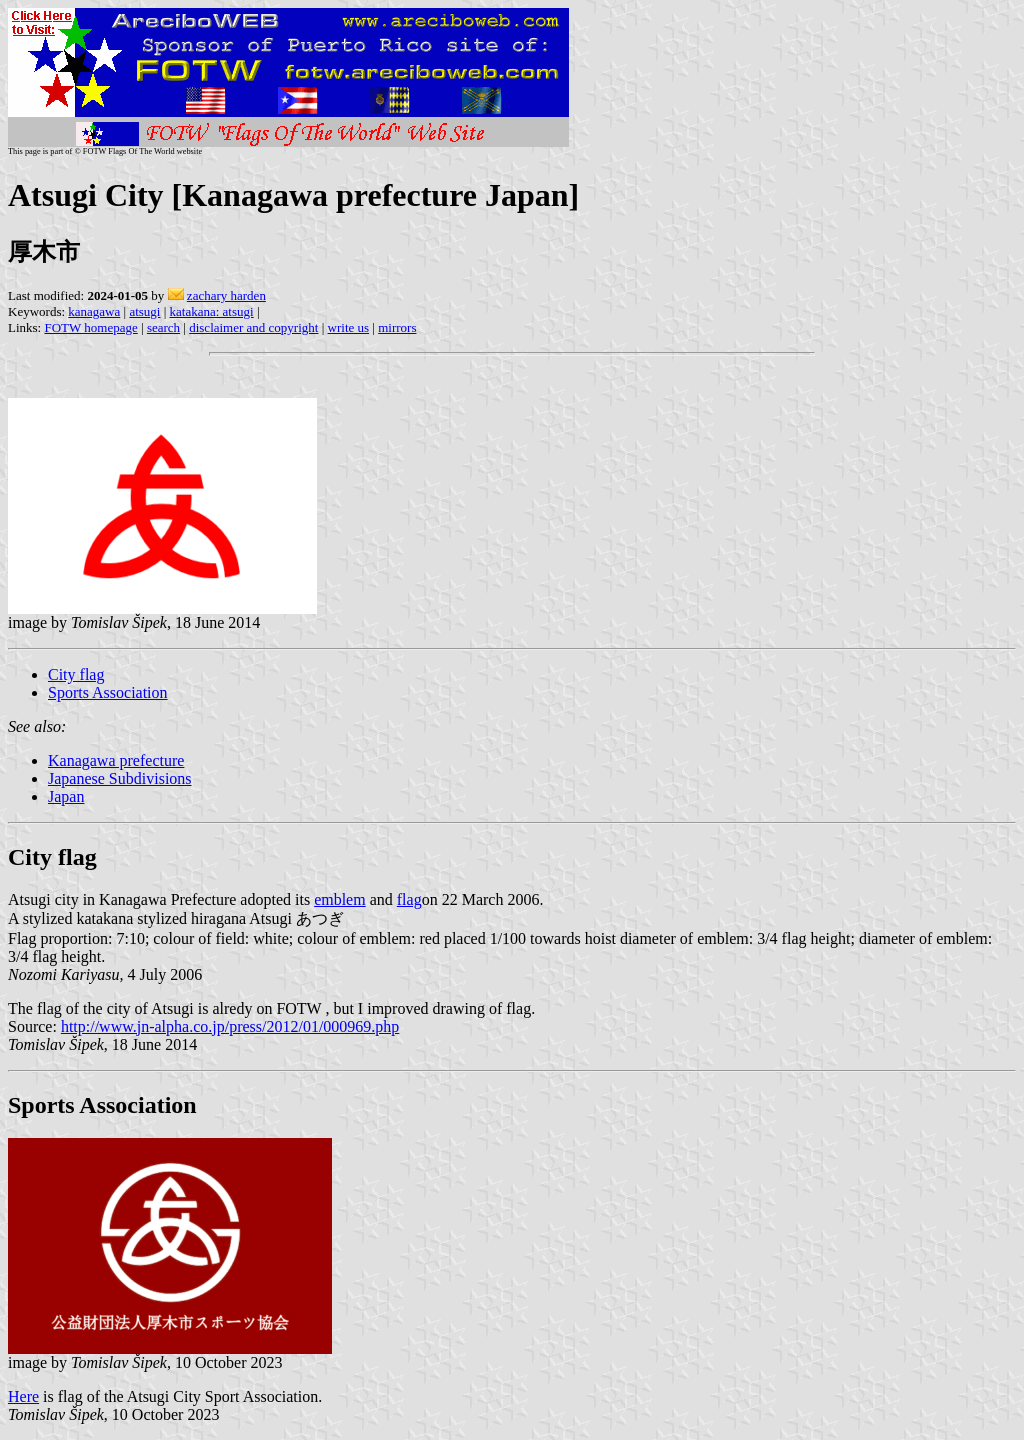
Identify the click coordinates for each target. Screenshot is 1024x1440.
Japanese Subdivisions (120, 778)
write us (349, 327)
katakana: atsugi (212, 311)
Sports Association (108, 692)
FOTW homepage (90, 327)
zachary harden (226, 295)
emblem (340, 899)
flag (409, 899)
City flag (76, 674)
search (163, 327)
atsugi (144, 311)
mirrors (397, 327)
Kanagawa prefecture (116, 760)
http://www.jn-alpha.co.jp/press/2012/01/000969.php (230, 1026)
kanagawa (94, 311)
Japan (66, 796)
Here (23, 1396)
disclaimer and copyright (253, 327)
